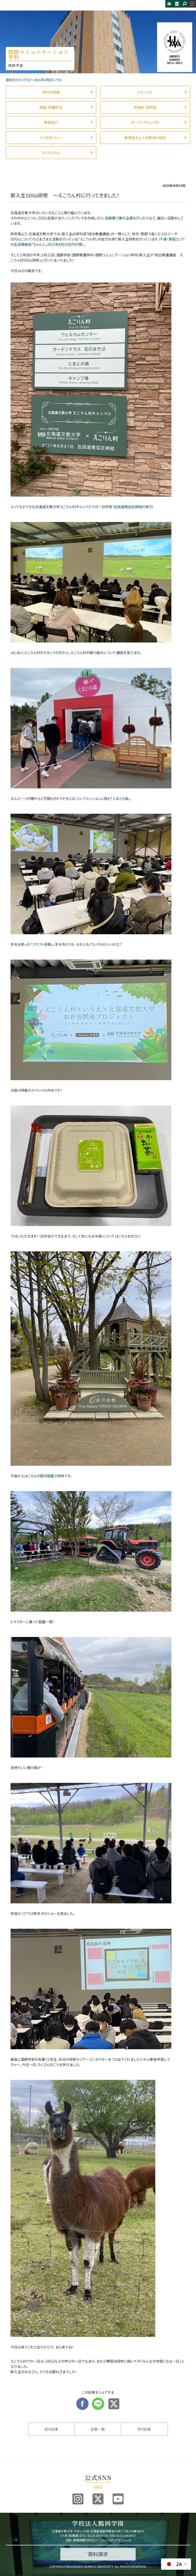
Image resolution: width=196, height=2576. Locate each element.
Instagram (78, 2499)
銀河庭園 (47, 1475)
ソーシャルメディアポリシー (111, 2540)
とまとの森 (121, 798)
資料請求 (98, 2554)
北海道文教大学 (82, 4)
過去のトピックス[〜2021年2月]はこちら (34, 79)
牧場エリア (19, 1913)
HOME (10, 11)
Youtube (118, 2499)
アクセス (169, 4)
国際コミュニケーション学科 (39, 11)
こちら (122, 1236)
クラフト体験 (41, 944)
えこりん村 (88, 239)
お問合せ (177, 4)
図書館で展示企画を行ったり (127, 217)
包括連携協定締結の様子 (133, 506)
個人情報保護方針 (79, 2540)
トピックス (71, 11)
